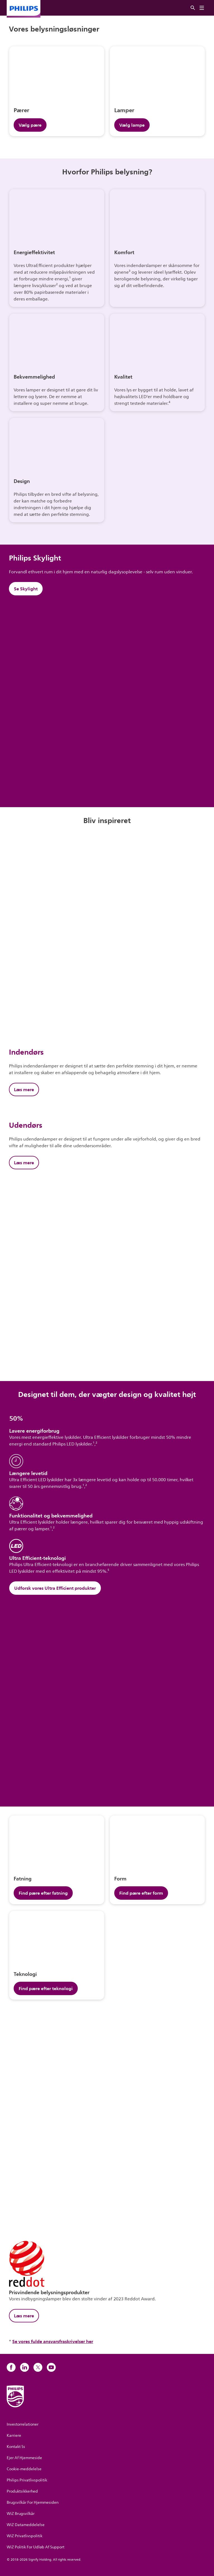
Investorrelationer (22, 2424)
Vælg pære (30, 125)
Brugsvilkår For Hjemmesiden (33, 2502)
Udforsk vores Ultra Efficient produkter (55, 1588)
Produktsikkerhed (22, 2491)
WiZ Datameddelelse (26, 2525)
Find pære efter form (141, 1893)
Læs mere (24, 1089)
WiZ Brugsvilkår (21, 2513)
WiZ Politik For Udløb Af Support (35, 2547)
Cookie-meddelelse (24, 2469)
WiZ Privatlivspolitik (24, 2536)
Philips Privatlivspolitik (27, 2480)
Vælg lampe (132, 125)
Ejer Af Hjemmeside (24, 2458)
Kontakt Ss (16, 2446)
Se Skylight (26, 589)
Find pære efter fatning (43, 1893)
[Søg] (192, 7)
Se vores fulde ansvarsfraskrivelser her (52, 2341)
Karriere (14, 2435)
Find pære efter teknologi (46, 1988)
